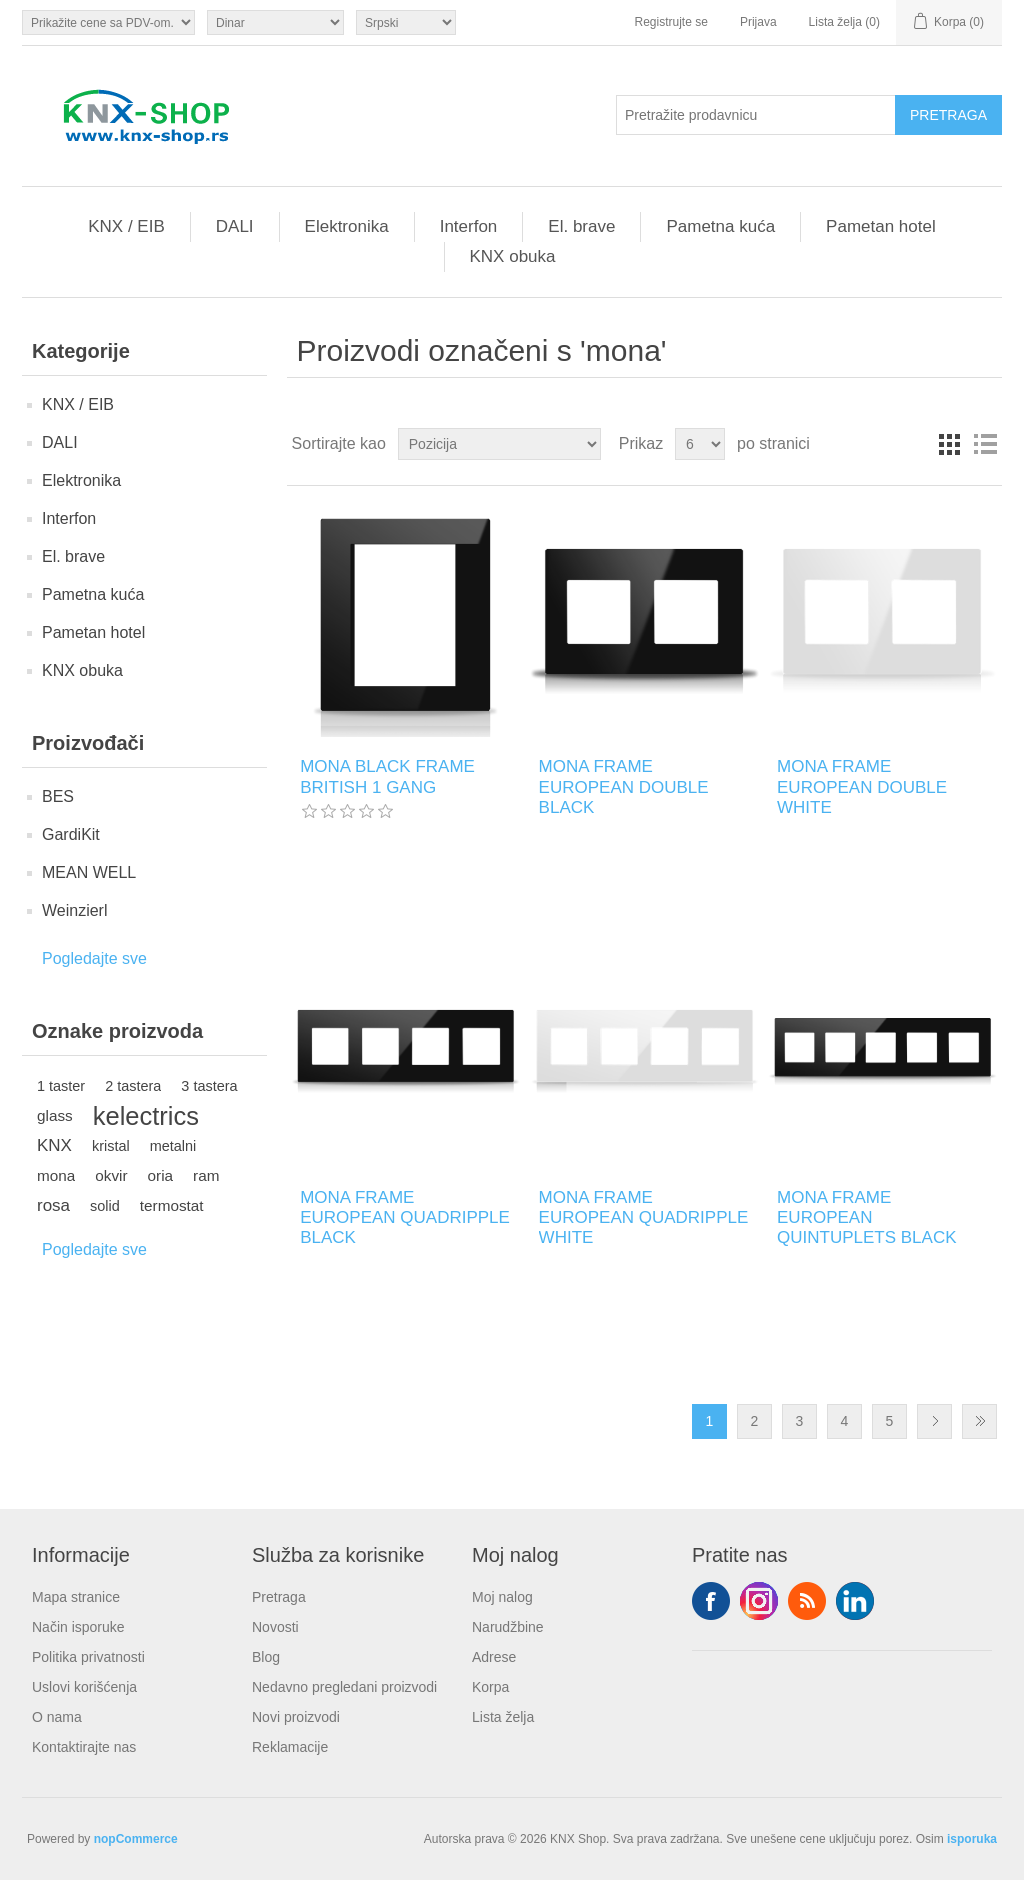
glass (55, 1115)
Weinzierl (75, 910)
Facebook (711, 1601)
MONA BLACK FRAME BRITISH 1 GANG (387, 776)
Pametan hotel (881, 226)
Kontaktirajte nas (84, 1747)
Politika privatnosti (88, 1657)
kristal (111, 1146)
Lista (985, 444)
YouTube (855, 1601)
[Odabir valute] (275, 22)
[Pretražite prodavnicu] (756, 115)
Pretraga (279, 1597)
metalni (173, 1146)
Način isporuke (78, 1627)
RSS (807, 1601)
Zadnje (979, 1421)
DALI (235, 226)
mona (56, 1175)
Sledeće (934, 1421)
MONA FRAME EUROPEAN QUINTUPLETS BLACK (867, 1218)
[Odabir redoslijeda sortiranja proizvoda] (499, 444)
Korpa (490, 1687)
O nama (57, 1717)
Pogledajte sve (94, 958)
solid (105, 1206)
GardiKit (71, 834)
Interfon (469, 226)
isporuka (972, 1839)
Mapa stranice (76, 1597)
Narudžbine (508, 1627)
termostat (172, 1205)
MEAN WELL (89, 872)
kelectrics (146, 1116)
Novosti (275, 1627)
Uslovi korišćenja (84, 1687)
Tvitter (759, 1601)
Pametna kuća (720, 226)
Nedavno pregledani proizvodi (344, 1687)
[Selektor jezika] (406, 22)
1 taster (61, 1086)
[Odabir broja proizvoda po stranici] (700, 444)
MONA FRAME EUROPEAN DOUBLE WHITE (862, 787)
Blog (266, 1657)
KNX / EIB (126, 226)
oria (161, 1175)
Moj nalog (502, 1597)
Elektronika (347, 226)
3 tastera (209, 1086)
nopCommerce (136, 1839)
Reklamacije (290, 1747)
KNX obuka (513, 256)
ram (206, 1175)
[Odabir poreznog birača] (108, 22)
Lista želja (503, 1717)
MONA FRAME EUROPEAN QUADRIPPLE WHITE (644, 1218)
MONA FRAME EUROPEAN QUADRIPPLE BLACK (405, 1218)
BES (58, 796)
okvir (111, 1175)
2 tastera (133, 1086)
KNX (54, 1145)
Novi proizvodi (296, 1717)
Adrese (494, 1657)
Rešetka (949, 444)
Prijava (758, 22)
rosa (53, 1205)
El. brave (581, 226)
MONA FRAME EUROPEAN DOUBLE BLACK (624, 787)
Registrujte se (671, 22)
